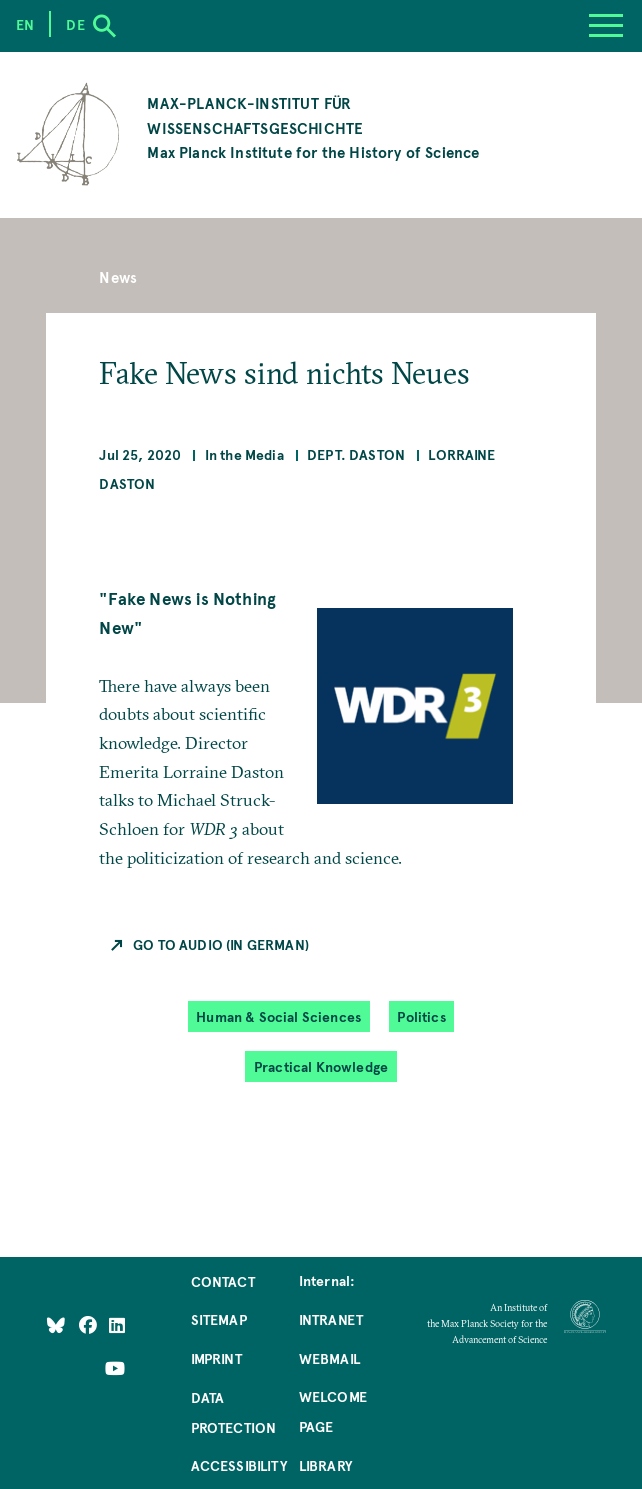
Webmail (329, 1358)
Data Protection (234, 1412)
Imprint (216, 1358)
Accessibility (239, 1465)
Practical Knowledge (321, 1066)
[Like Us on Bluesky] (56, 1324)
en (25, 24)
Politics (421, 1016)
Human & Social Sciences (278, 1016)
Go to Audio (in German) (221, 944)
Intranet (331, 1319)
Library (325, 1465)
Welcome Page (333, 1411)
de (75, 24)
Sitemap (219, 1319)
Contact (223, 1281)
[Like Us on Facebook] (89, 1324)
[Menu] (606, 26)
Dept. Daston (356, 454)
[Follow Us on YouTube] (115, 1367)
